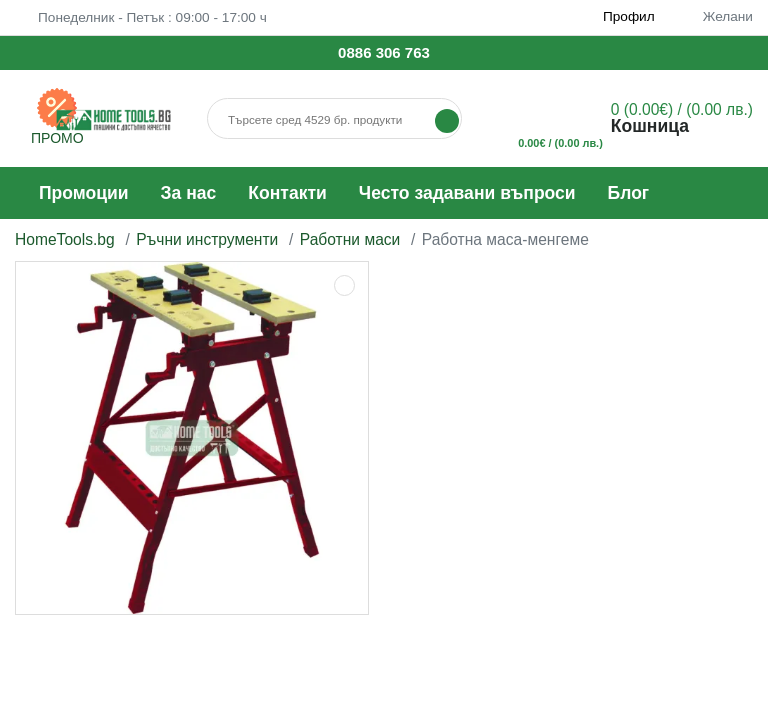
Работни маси (350, 239)
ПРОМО (57, 138)
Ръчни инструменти (207, 239)
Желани (717, 16)
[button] (635, 119)
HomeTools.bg (65, 239)
